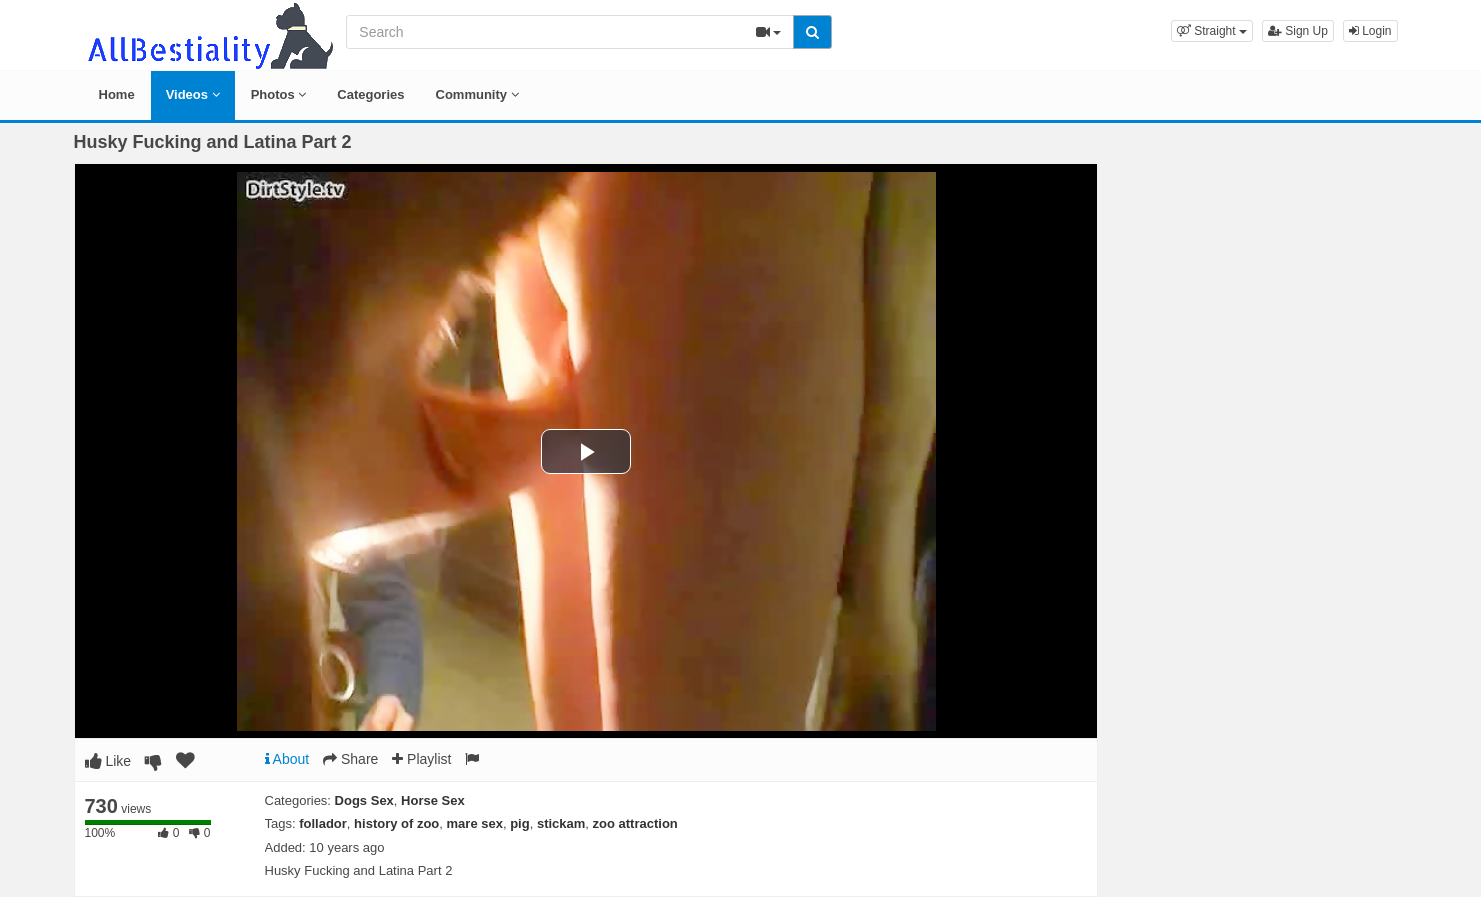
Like (108, 761)
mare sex (475, 823)
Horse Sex (433, 800)
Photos (279, 94)
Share (350, 759)
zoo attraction (635, 823)
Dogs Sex (364, 800)
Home (117, 94)
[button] (1212, 31)
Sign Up (1298, 31)
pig (520, 823)
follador (323, 823)
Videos (193, 94)
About (287, 759)
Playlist (421, 759)
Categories (370, 94)
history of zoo (396, 823)
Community (477, 94)
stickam (561, 823)
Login (1370, 31)
